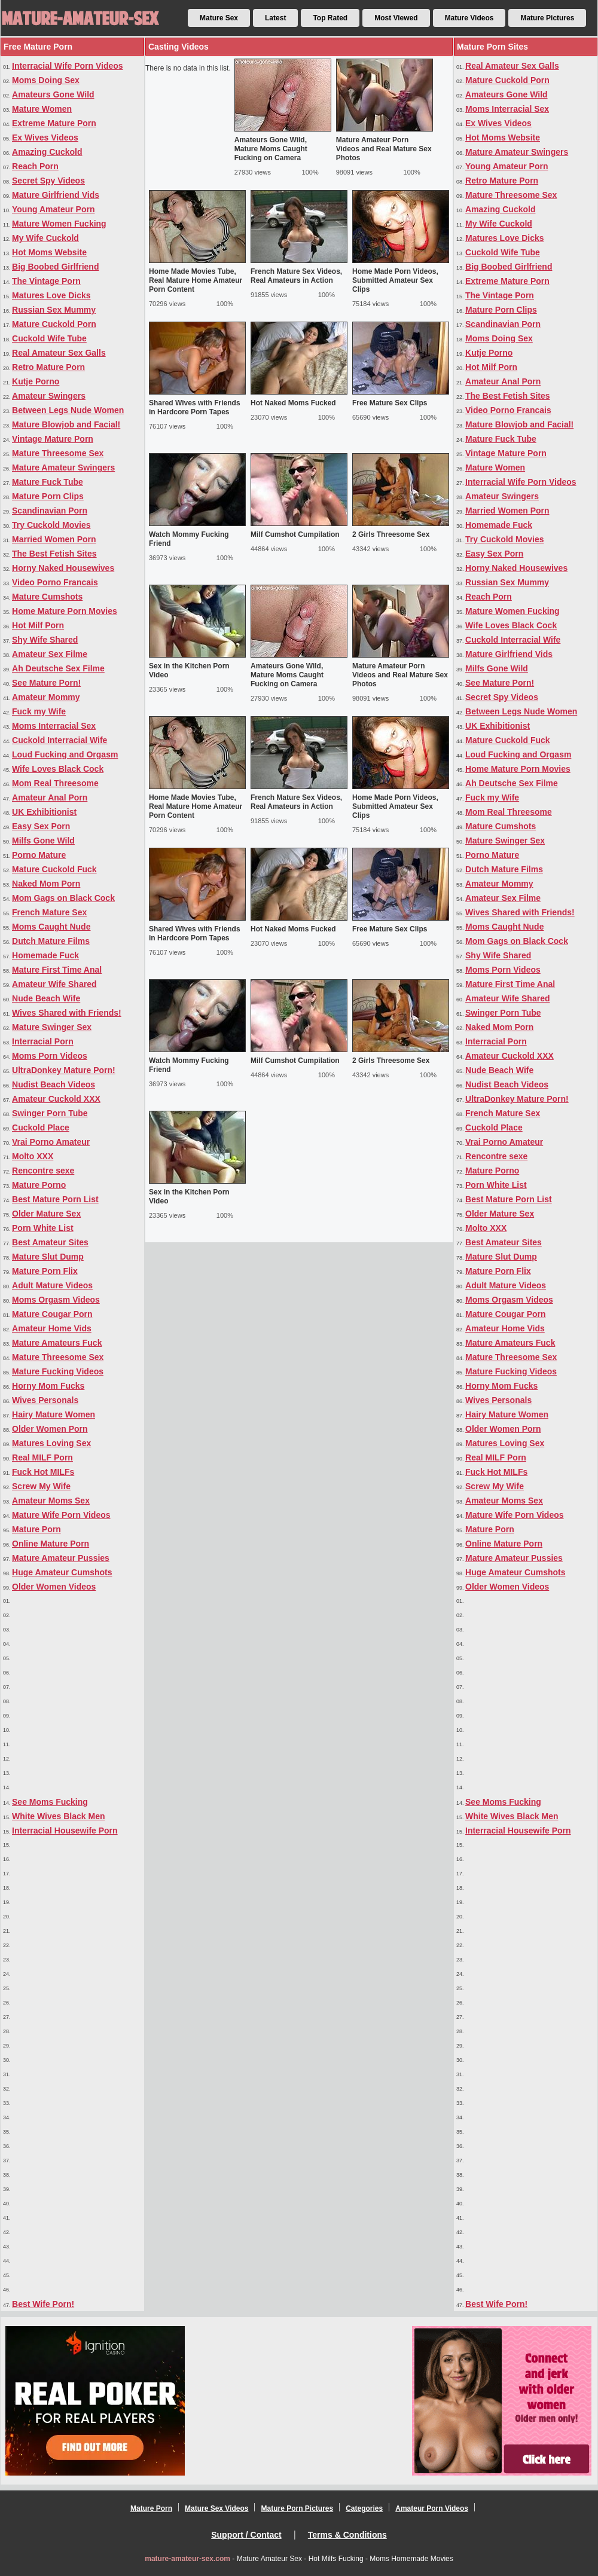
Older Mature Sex (46, 1213)
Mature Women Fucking (59, 223)
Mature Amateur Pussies (60, 1558)
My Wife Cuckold (45, 238)
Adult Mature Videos (52, 1285)
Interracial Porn (43, 1041)
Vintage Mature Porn (52, 439)
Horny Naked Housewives (63, 568)
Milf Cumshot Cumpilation (295, 534)
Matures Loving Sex (51, 1443)
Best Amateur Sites (50, 1242)
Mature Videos (469, 18)
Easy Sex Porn (41, 826)
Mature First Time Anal (57, 969)
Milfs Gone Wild (43, 840)
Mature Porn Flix (45, 1271)
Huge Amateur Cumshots (62, 1572)
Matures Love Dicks (51, 295)
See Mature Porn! (46, 682)
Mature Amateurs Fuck (57, 1342)
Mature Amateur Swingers (63, 467)
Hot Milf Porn (38, 625)
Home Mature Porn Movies (64, 611)
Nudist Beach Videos (53, 1084)
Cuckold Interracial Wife (59, 740)
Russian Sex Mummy (54, 309)
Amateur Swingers (49, 396)
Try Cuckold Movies (51, 525)
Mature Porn (36, 1529)
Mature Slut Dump (48, 1256)
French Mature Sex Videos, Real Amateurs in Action (296, 276)
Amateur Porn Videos (431, 2508)
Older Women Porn (50, 1429)
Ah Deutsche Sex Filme (58, 668)
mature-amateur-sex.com (187, 2558)
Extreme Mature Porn (54, 123)
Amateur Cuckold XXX (56, 1099)
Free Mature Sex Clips (389, 403)
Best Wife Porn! (43, 2304)
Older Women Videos (54, 1586)
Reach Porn (35, 166)
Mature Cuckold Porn (54, 324)
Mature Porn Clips (48, 496)
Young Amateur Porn (53, 209)
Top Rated (330, 18)
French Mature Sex (49, 912)
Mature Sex (219, 18)
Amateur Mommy (46, 697)
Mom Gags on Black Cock (63, 898)
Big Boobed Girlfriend (55, 266)
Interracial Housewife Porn (65, 1830)
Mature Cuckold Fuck (54, 869)
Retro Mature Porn (48, 367)
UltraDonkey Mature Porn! (63, 1070)
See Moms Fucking (50, 1802)
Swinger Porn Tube (50, 1113)
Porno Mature (39, 855)
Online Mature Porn (50, 1543)
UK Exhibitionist (44, 812)
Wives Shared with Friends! (66, 1012)
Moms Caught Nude (51, 926)
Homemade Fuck (45, 955)
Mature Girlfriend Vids (55, 195)
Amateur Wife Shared (54, 984)
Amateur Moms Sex (51, 1500)
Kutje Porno (35, 381)
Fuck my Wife (39, 711)
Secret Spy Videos (48, 180)
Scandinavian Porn (49, 510)
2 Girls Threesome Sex (390, 534)
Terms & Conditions (347, 2535)
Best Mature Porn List (55, 1199)
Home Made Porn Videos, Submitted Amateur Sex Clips (395, 280)
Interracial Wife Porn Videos (67, 66)
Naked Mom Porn (46, 883)
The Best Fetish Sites (54, 553)
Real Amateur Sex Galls (59, 352)
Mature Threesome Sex (57, 453)
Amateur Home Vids (51, 1328)
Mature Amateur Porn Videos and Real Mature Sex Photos (384, 149)
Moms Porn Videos (49, 1056)
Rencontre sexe (43, 1170)
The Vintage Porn (46, 281)
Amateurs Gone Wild (53, 94)
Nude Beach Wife (46, 998)
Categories (364, 2508)
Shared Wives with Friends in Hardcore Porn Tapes (194, 407)
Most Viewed (395, 18)
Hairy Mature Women (53, 1414)
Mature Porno (39, 1185)
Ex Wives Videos (45, 137)
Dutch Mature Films (51, 941)
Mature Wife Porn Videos (61, 1515)
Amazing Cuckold (47, 152)
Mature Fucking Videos (57, 1371)
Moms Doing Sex (46, 80)
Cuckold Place (40, 1127)
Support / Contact (246, 2535)
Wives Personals (45, 1400)
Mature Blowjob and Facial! (66, 424)
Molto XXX (32, 1156)
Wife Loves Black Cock (57, 769)
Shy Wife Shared (45, 639)
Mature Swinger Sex (51, 1027)
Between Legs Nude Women (68, 410)
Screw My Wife (41, 1486)
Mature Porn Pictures (297, 2508)
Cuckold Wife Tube (49, 338)
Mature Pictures (547, 18)
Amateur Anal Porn (49, 797)
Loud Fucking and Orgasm (65, 754)
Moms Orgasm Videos (56, 1299)
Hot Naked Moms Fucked (293, 403)
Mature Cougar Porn (52, 1314)
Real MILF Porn (42, 1457)
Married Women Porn (54, 539)
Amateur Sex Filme (49, 654)
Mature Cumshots (47, 596)
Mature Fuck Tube (47, 482)
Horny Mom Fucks (48, 1386)
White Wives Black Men (58, 1816)
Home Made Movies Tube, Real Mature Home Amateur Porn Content (195, 280)
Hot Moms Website (49, 252)
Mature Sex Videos (217, 2508)
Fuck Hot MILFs (43, 1472)
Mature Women (42, 109)
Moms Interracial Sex (54, 726)
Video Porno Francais (55, 582)
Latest (275, 18)
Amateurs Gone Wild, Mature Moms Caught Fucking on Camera (270, 149)
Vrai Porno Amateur (51, 1142)
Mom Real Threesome (55, 783)
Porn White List (43, 1228)
